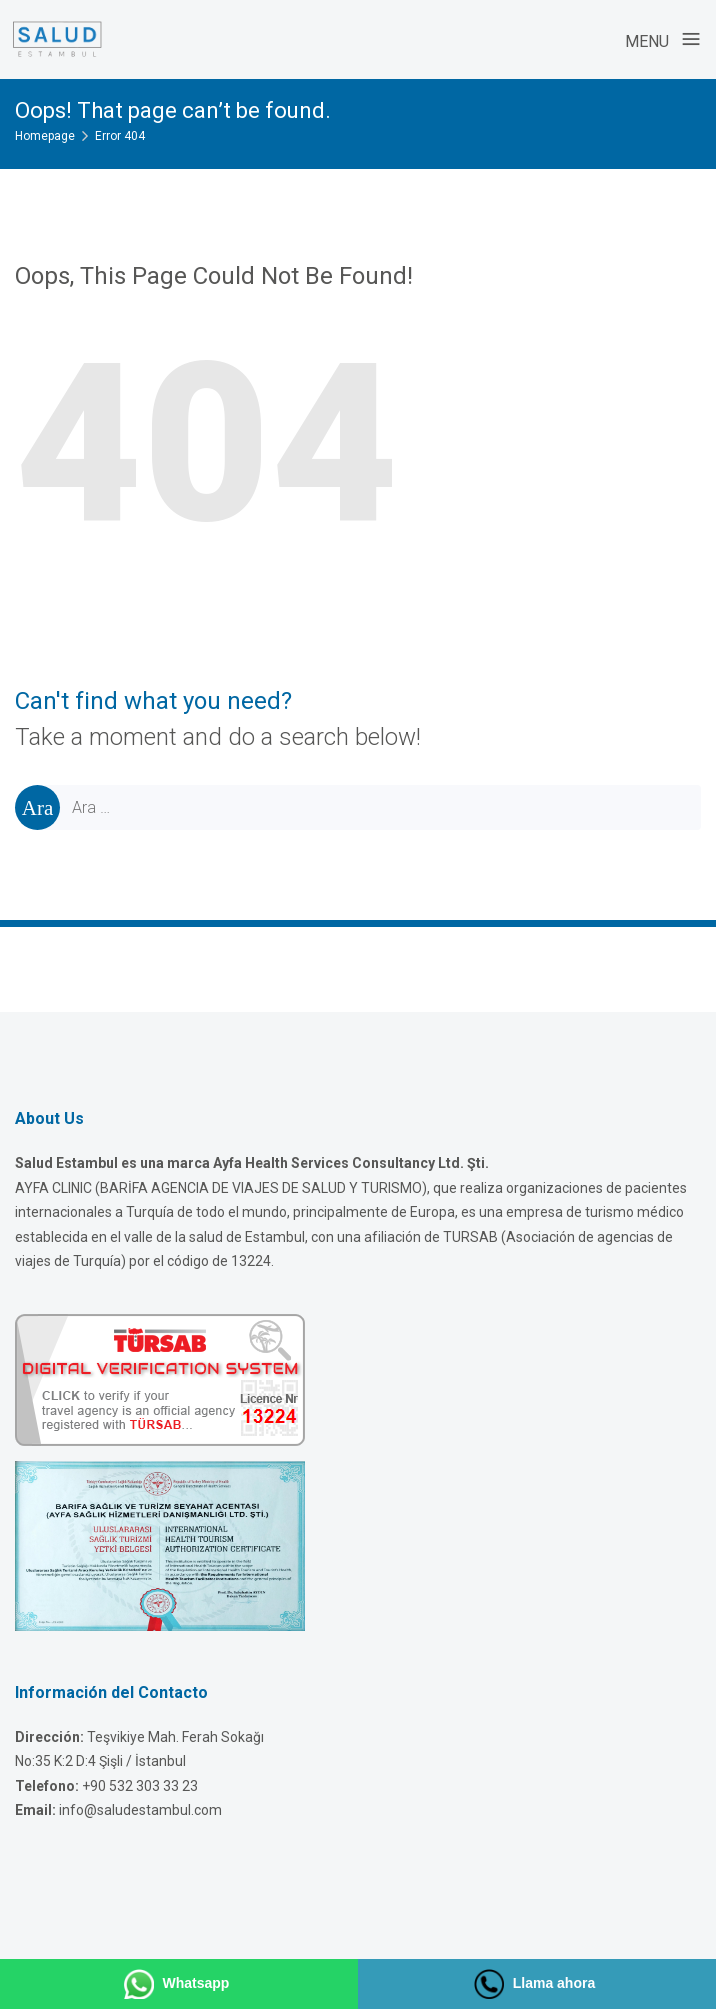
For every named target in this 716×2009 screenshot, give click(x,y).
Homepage (45, 136)
